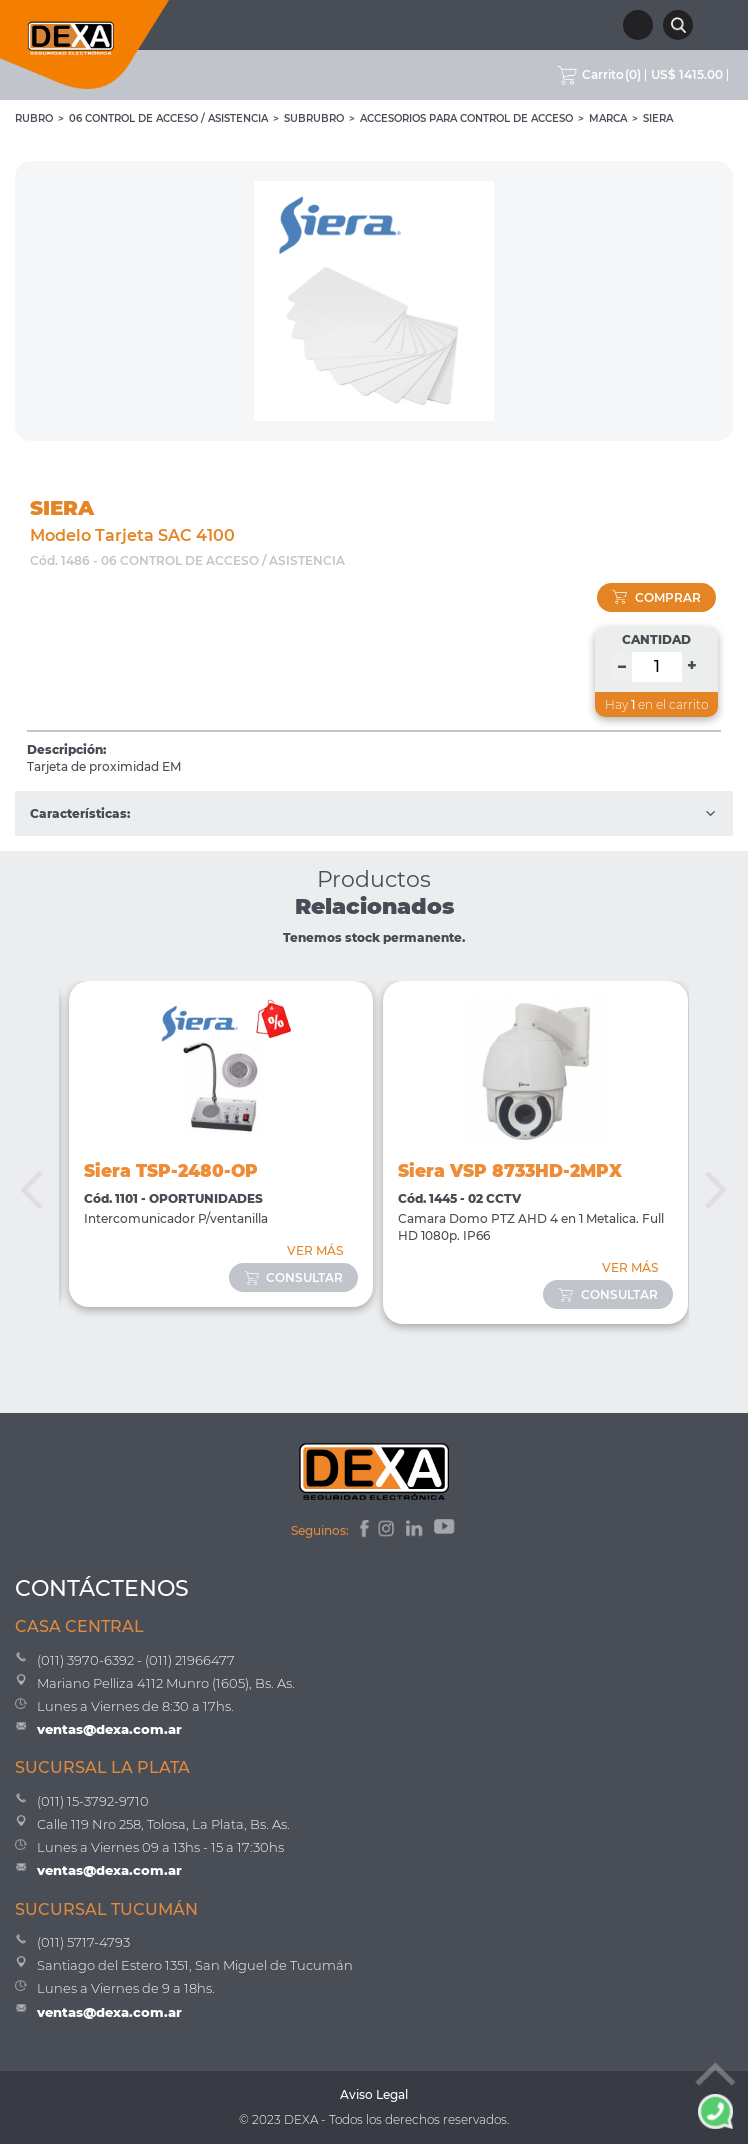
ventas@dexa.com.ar (109, 1729)
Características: (374, 813)
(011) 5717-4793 (83, 1942)
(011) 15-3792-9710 (93, 1801)
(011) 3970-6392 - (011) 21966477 (136, 1660)
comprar (656, 597)
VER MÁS (315, 1250)
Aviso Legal (374, 2094)
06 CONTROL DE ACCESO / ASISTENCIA (168, 118)
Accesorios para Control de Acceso (466, 118)
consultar (294, 1277)
